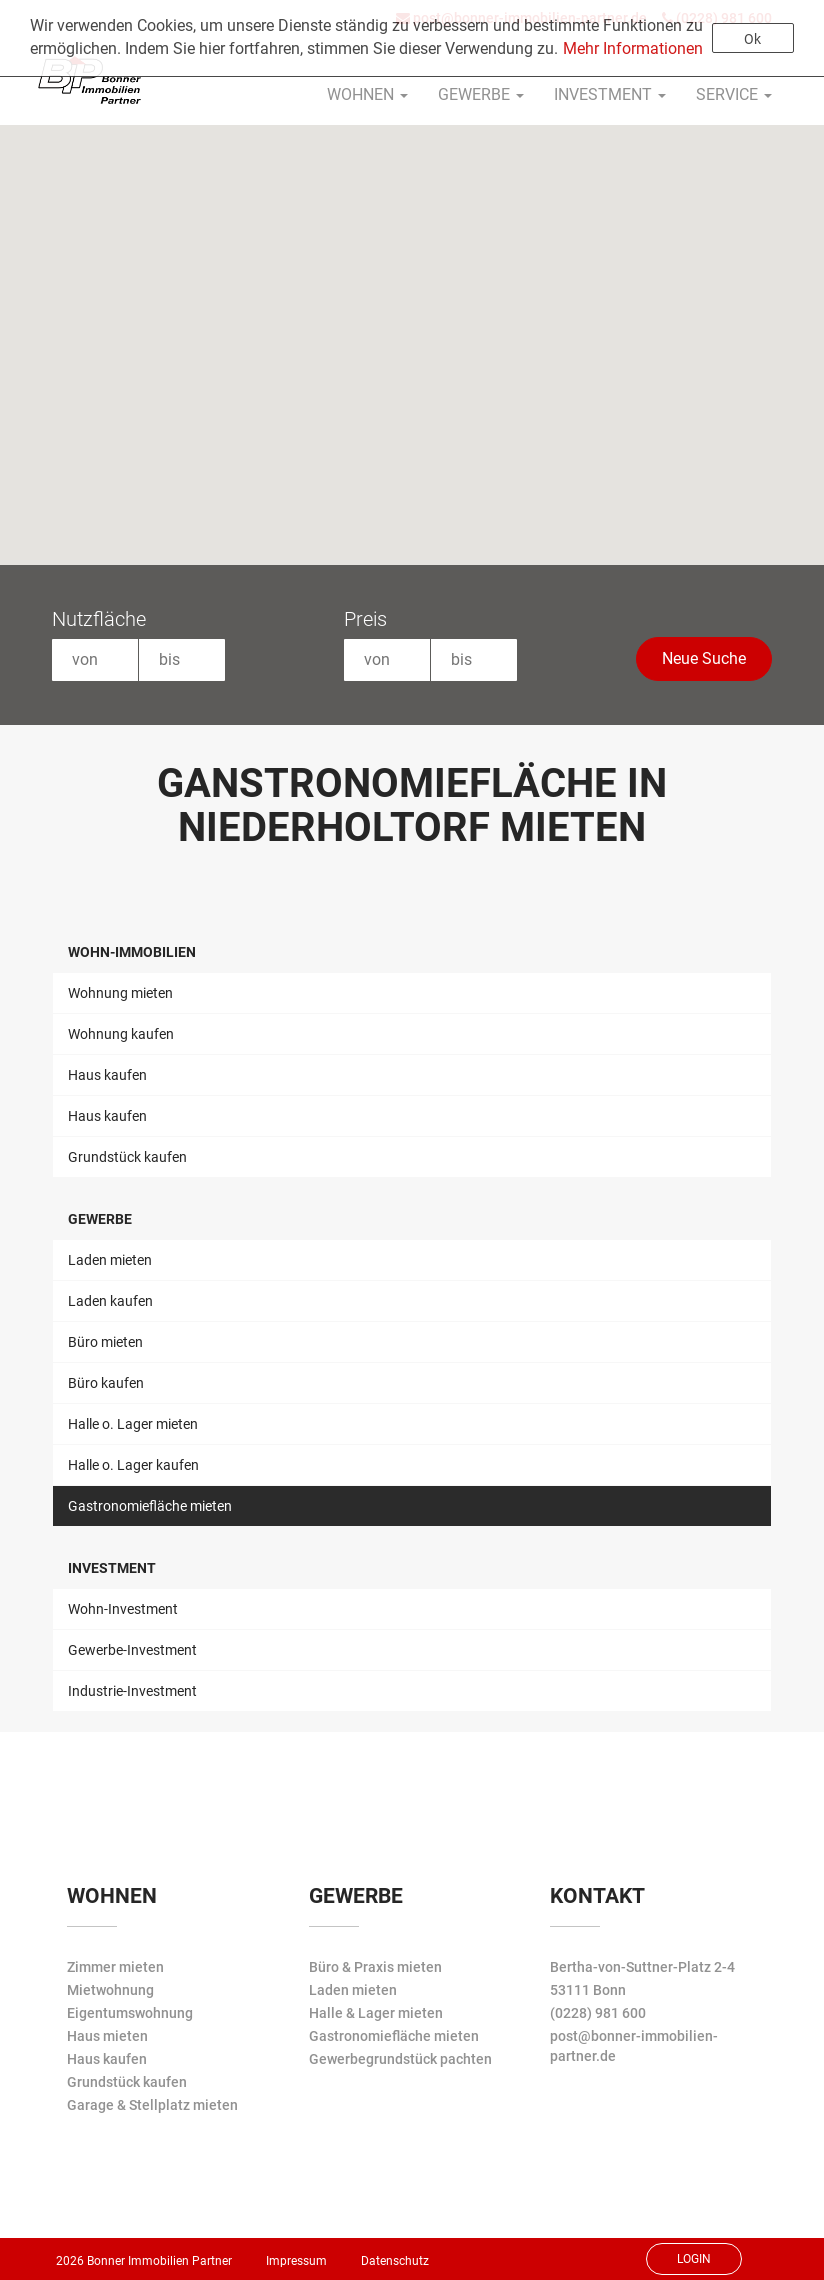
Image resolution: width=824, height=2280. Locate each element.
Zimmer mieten (115, 1967)
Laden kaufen (110, 1301)
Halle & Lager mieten (376, 2013)
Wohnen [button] (367, 94)
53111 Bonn (588, 1990)
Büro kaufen (106, 1383)
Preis (365, 619)
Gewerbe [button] (481, 94)
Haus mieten (107, 2036)
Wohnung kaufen (121, 1034)
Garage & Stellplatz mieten (152, 2105)
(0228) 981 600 (598, 2013)
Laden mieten (110, 1260)
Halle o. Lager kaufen (133, 1465)
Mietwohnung (110, 1990)
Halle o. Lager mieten (133, 1424)
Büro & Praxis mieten (375, 1967)
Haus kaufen (107, 1075)
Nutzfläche (99, 619)
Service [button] (734, 94)
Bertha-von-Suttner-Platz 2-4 (642, 1967)
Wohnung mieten (120, 993)
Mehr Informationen (633, 48)
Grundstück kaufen (127, 1157)
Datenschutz (395, 2261)
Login (694, 2259)
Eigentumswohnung (130, 2013)
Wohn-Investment (123, 1609)
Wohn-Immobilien (132, 952)
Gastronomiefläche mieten (150, 1506)
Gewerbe (100, 1219)
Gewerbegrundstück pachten (400, 2059)
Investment (112, 1568)
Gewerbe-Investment (132, 1650)
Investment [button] (610, 94)
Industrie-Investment (132, 1691)
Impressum (296, 2261)
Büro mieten (105, 1342)
